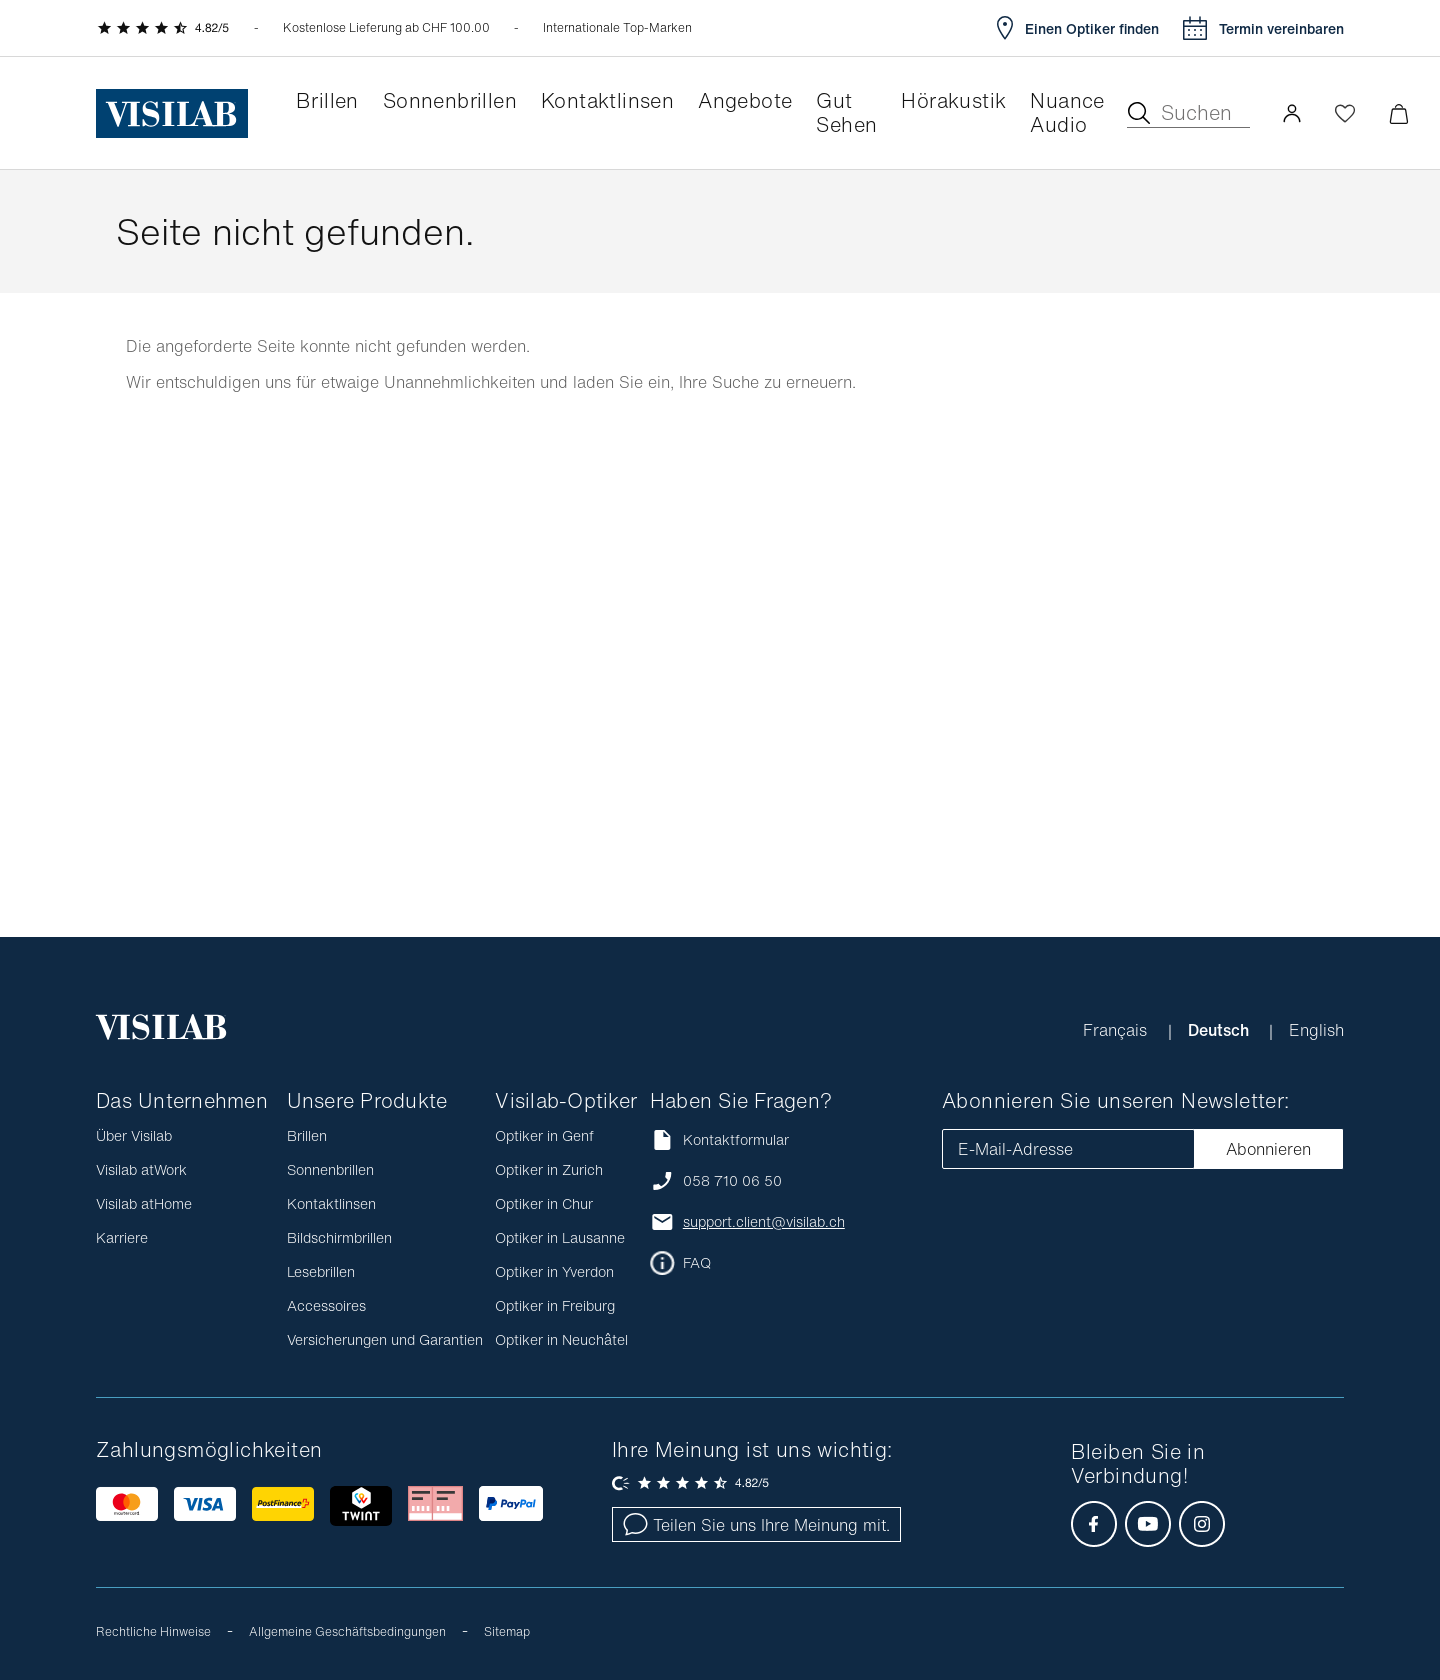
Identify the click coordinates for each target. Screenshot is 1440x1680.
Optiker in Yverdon (554, 1271)
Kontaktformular (719, 1139)
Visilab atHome (144, 1203)
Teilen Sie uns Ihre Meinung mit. (756, 1525)
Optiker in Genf (544, 1135)
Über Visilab (134, 1135)
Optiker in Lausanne (560, 1237)
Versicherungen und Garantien (385, 1339)
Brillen (307, 1135)
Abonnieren (1268, 1149)
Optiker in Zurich (549, 1169)
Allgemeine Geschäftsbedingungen (347, 1631)
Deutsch (1220, 1030)
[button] (1292, 113)
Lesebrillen (321, 1271)
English (1316, 1030)
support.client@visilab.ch (764, 1222)
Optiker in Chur (544, 1203)
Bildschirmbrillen (339, 1237)
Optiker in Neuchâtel (561, 1339)
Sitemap (507, 1631)
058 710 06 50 (732, 1181)
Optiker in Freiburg (555, 1305)
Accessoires (326, 1305)
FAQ (697, 1263)
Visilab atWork (141, 1169)
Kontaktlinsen (331, 1203)
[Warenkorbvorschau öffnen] (1398, 113)
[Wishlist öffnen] (1345, 113)
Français (1117, 1030)
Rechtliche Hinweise (153, 1631)
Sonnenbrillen (330, 1169)
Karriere (122, 1237)
